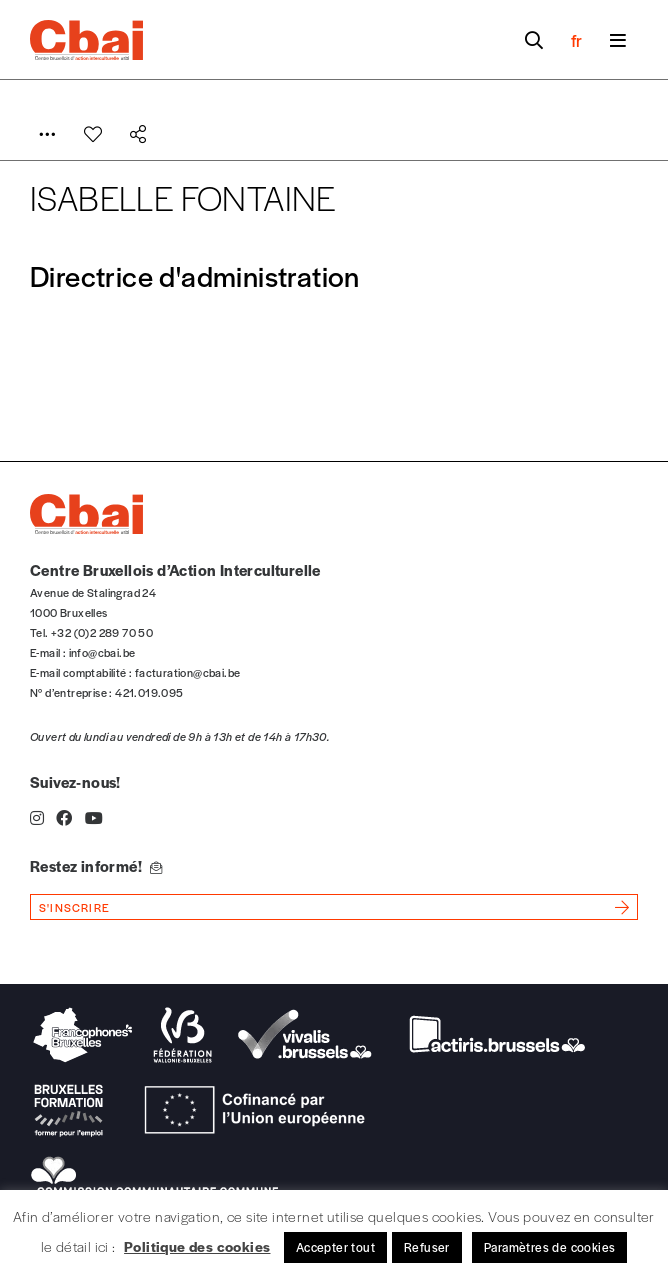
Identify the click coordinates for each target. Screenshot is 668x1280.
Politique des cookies (197, 1246)
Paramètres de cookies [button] (549, 1247)
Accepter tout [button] (335, 1247)
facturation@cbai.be (188, 672)
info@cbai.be (102, 652)
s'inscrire (74, 907)
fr (576, 40)
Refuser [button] (427, 1247)
